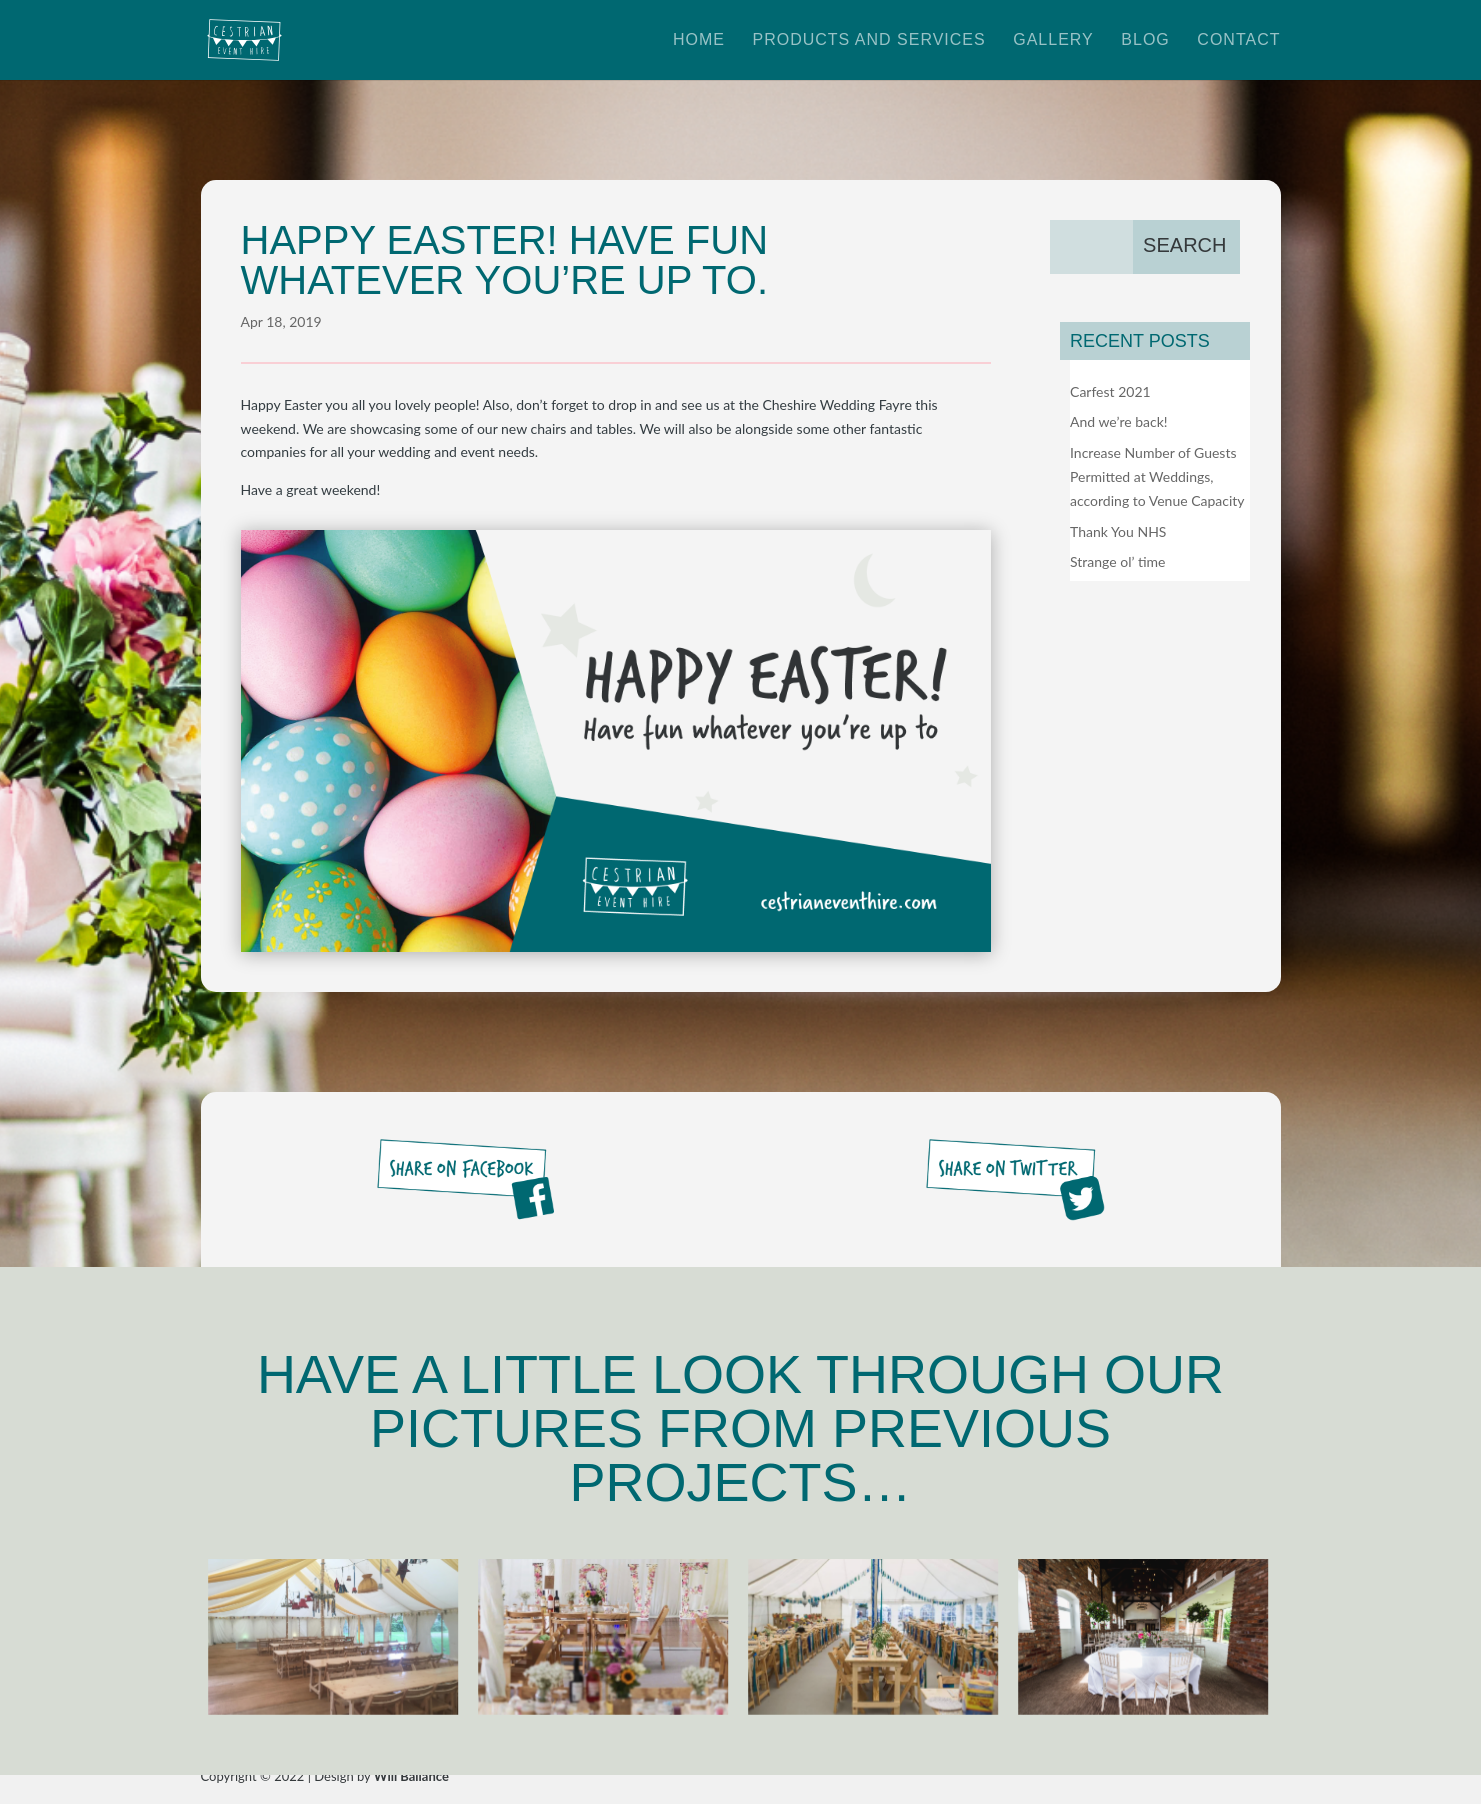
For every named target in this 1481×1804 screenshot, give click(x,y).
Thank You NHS (1118, 531)
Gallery (1053, 40)
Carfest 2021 (1110, 391)
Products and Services (868, 40)
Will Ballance (411, 1776)
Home (699, 40)
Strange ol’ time (1117, 561)
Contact (1238, 40)
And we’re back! (1119, 421)
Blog (1145, 40)
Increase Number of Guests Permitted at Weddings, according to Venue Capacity (1157, 476)
